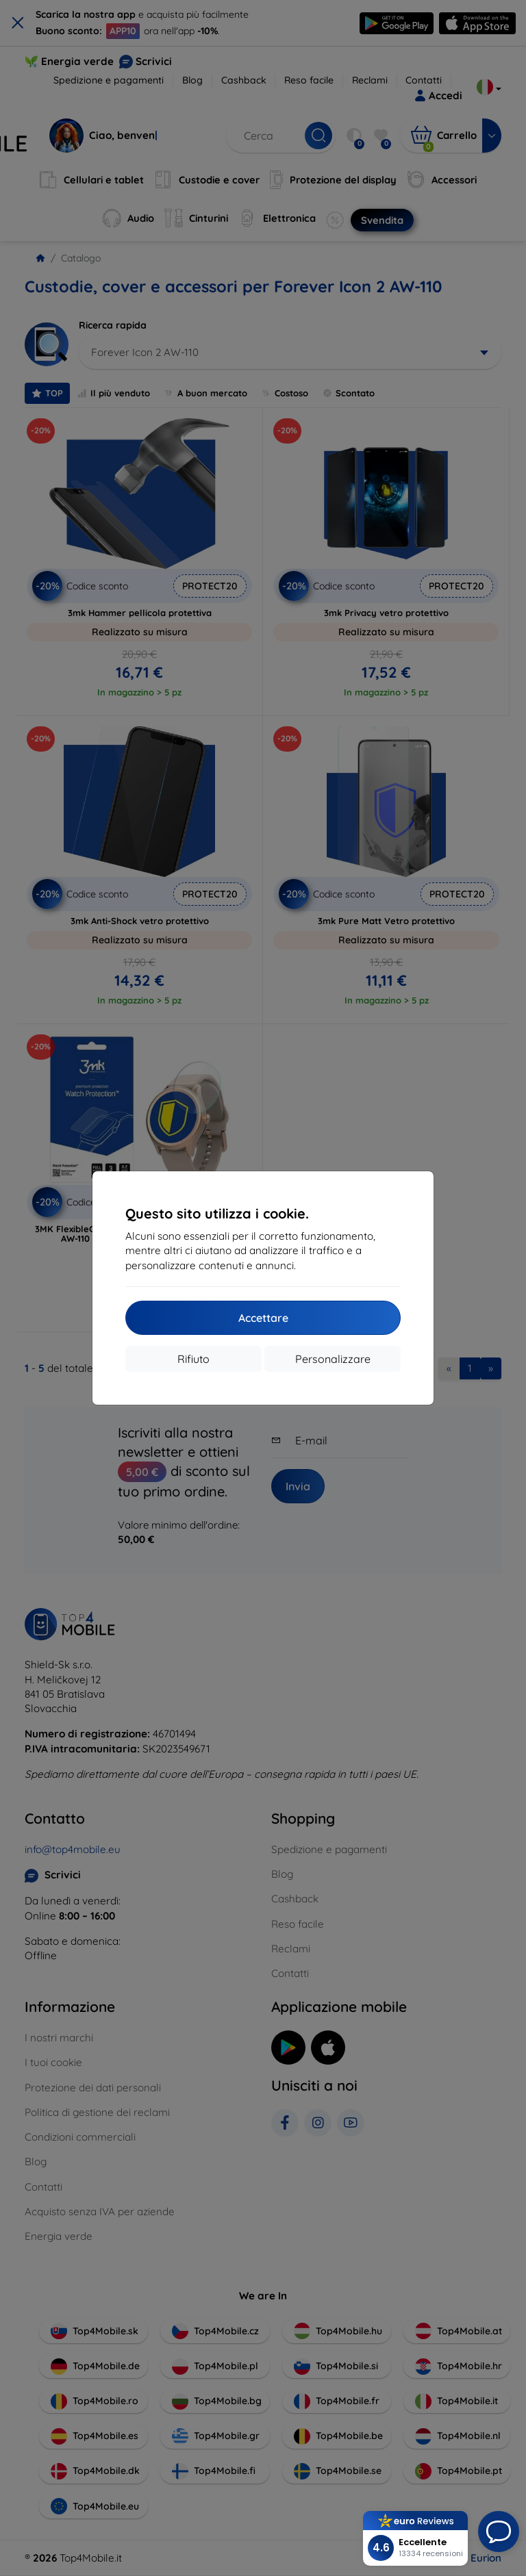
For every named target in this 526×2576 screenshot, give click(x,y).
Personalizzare (333, 1359)
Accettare (263, 1318)
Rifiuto (193, 1359)
